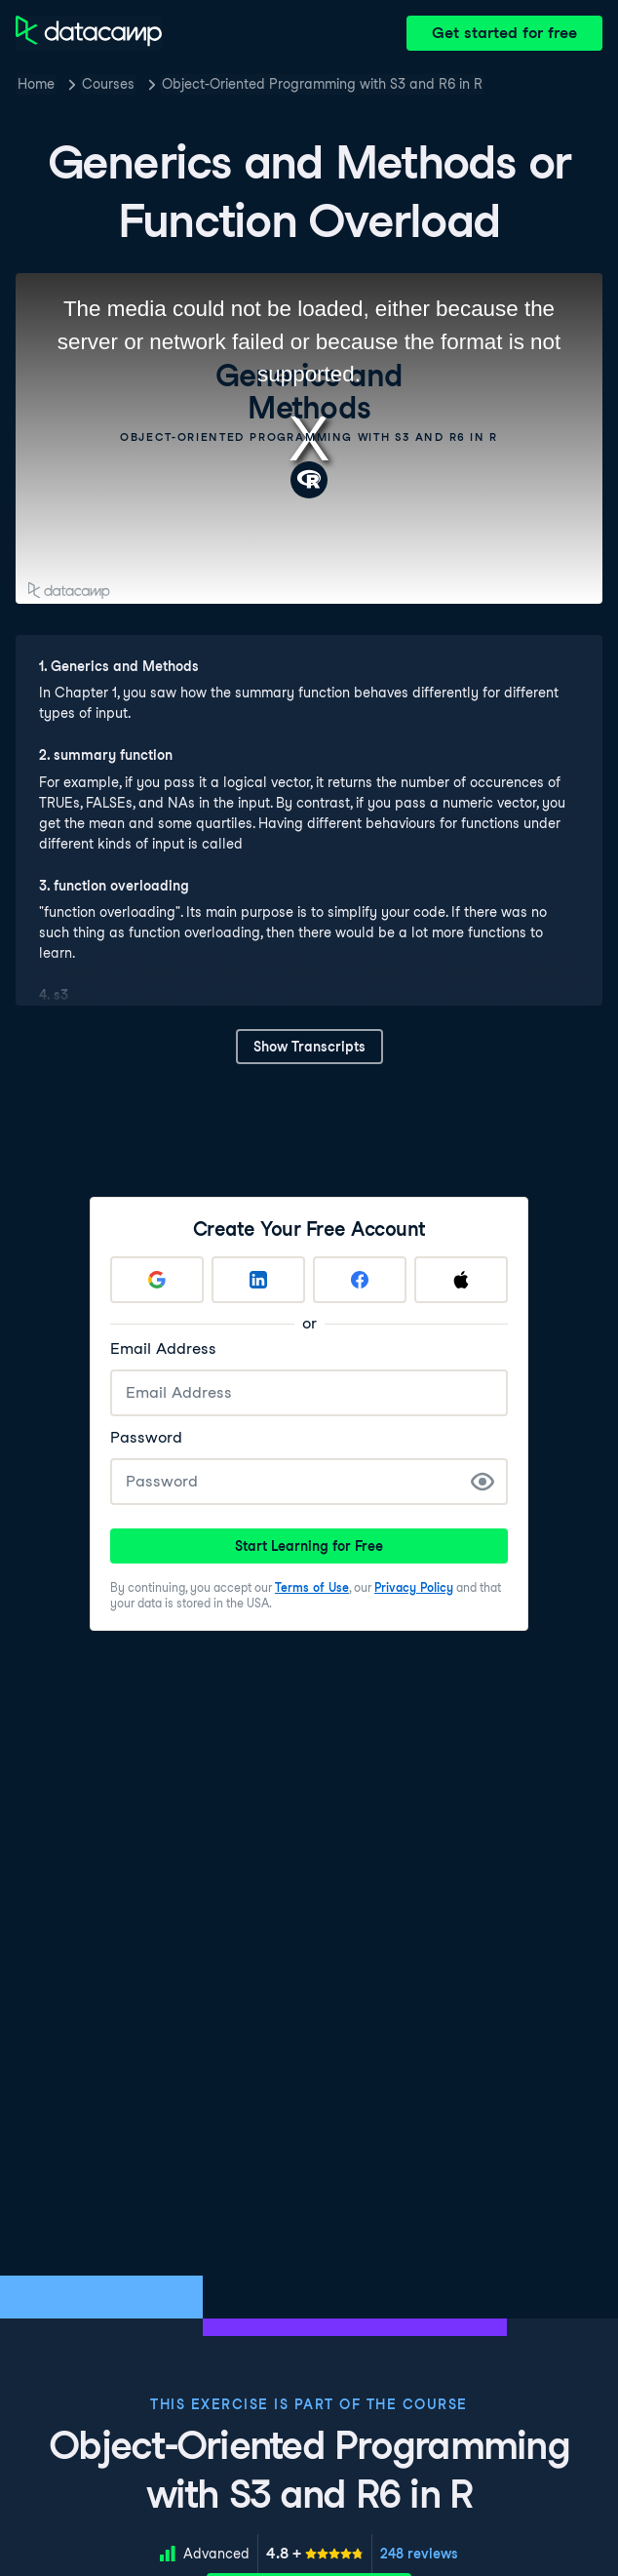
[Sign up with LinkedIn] (258, 1279)
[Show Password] (482, 1481)
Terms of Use (312, 1587)
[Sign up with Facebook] (359, 1279)
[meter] (314, 2553)
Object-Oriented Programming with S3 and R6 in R (322, 84)
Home (36, 84)
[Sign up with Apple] (461, 1279)
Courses (108, 84)
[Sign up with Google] (157, 1279)
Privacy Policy (413, 1587)
